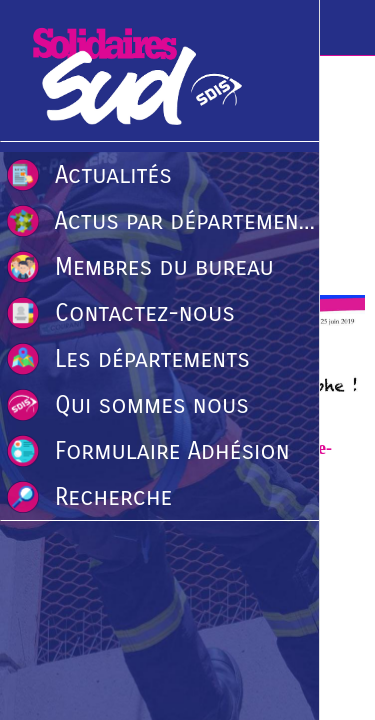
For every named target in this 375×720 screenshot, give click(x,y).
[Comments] (341, 235)
